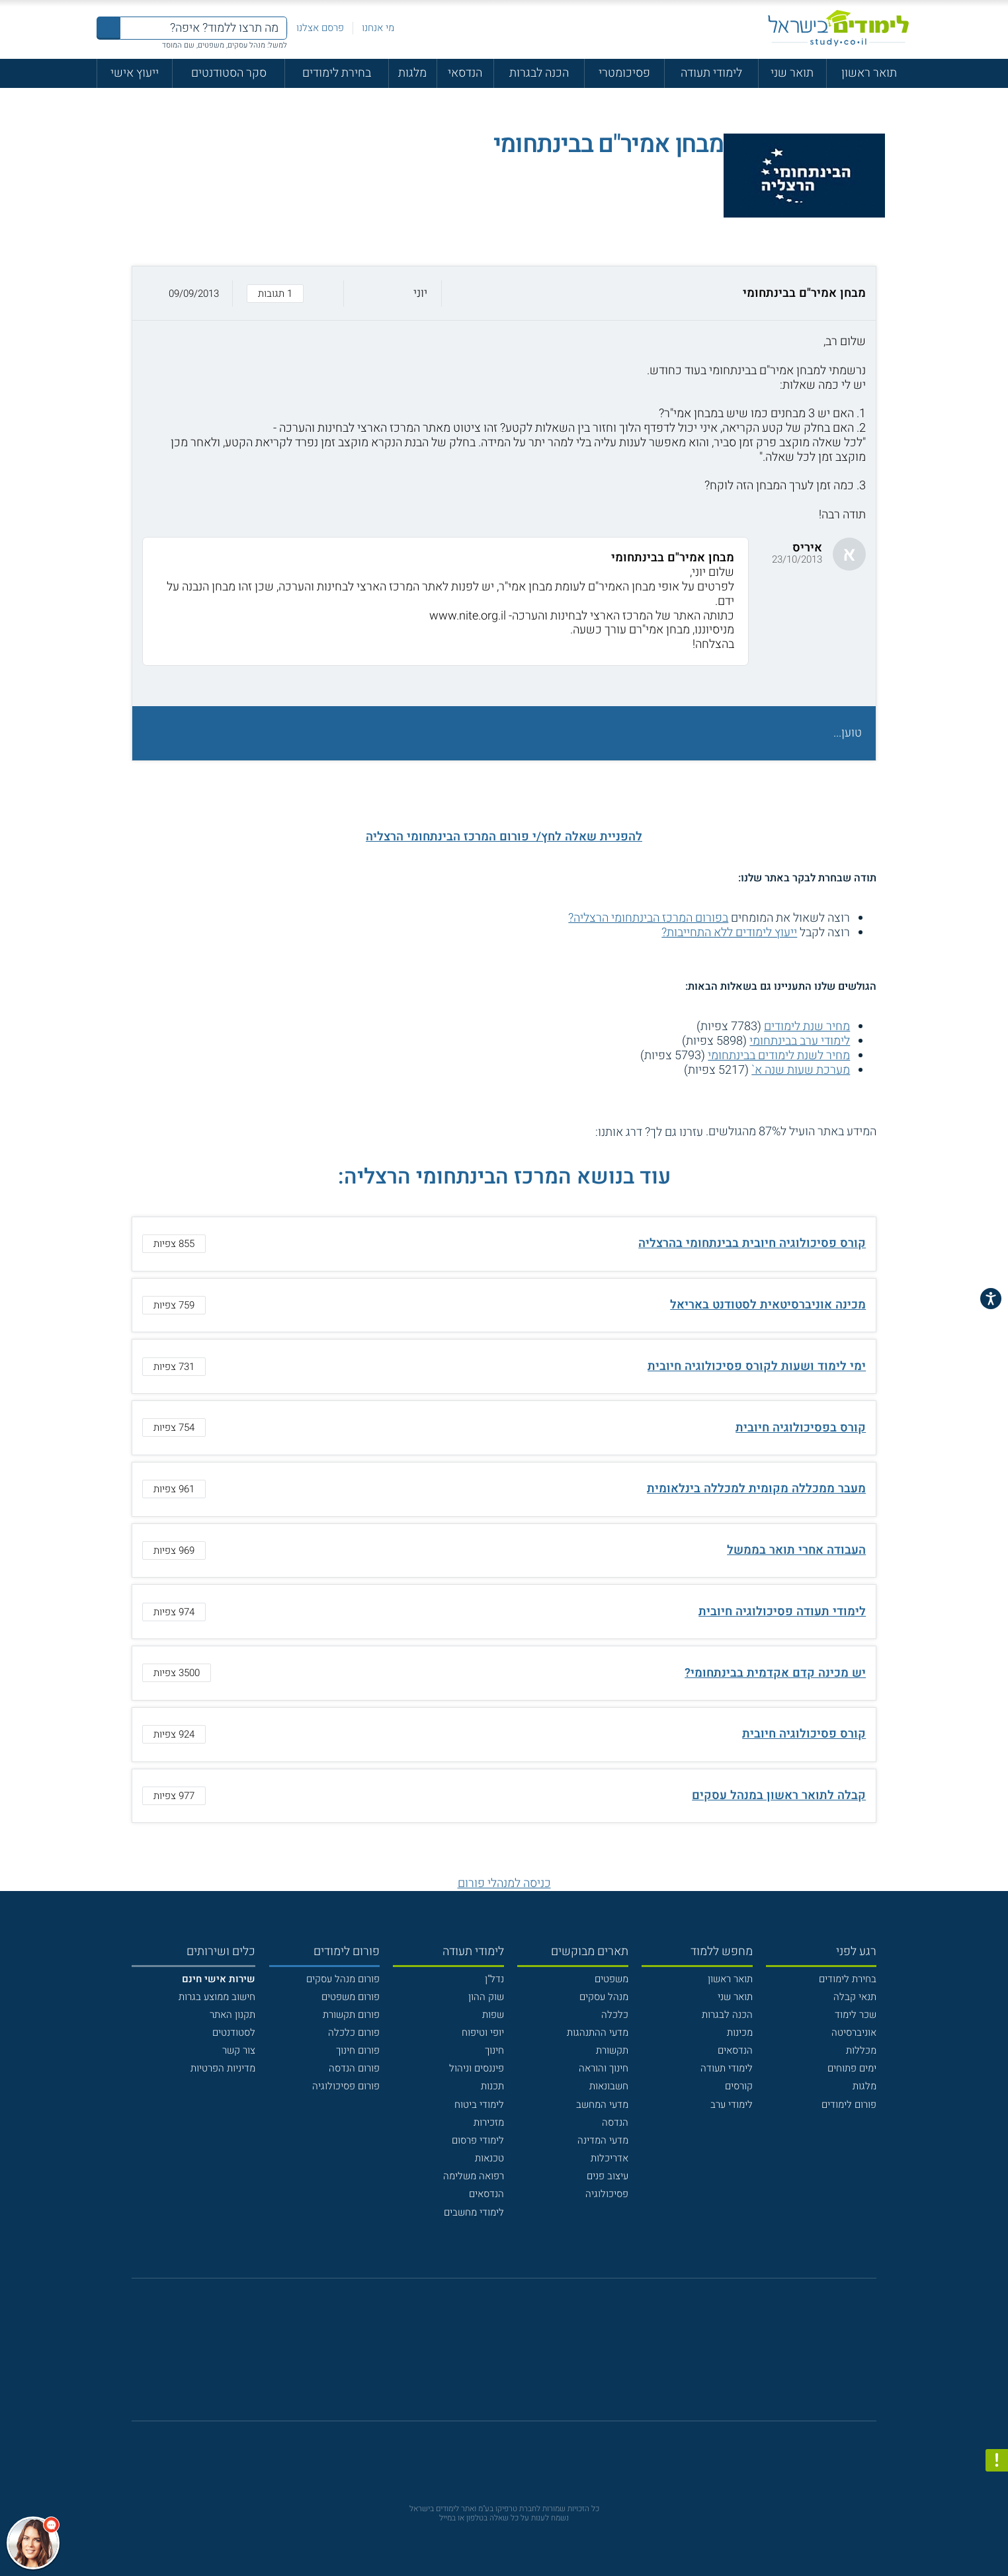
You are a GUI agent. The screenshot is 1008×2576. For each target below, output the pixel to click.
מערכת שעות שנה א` (800, 1070)
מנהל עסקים (603, 1997)
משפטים (611, 1979)
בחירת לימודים (336, 73)
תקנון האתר (232, 2014)
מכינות (740, 2032)
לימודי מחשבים (474, 2212)
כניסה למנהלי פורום (504, 1883)
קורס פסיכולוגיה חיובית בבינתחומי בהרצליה (752, 1243)
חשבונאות (608, 2086)
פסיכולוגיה (606, 2194)
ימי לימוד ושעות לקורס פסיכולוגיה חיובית (757, 1366)
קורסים (739, 2086)
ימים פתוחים (851, 2068)
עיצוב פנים (607, 2176)
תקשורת (612, 2050)
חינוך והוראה (603, 2068)
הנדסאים (735, 2050)
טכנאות (489, 2158)
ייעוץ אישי (134, 73)
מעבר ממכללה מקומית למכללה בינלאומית (756, 1489)
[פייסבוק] (494, 2356)
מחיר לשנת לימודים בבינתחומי (779, 1056)
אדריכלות (609, 2158)
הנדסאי (465, 73)
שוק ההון (486, 1997)
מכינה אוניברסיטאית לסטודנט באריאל (768, 1305)
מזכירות (489, 2122)
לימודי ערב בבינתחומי (799, 1041)
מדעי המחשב (602, 2104)
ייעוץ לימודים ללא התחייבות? (729, 933)
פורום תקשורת (351, 2014)
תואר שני (792, 73)
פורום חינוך (358, 2050)
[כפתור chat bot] (33, 2542)
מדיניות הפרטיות (222, 2068)
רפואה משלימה (473, 2176)
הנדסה (615, 2122)
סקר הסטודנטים (229, 73)
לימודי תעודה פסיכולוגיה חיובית (782, 1612)
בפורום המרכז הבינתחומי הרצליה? (648, 918)
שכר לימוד (855, 2014)
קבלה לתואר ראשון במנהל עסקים (779, 1795)
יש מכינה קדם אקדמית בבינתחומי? (775, 1673)
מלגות (412, 73)
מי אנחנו (378, 27)
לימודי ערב (731, 2104)
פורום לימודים (848, 2104)
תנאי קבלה (854, 1997)
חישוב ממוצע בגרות (217, 1997)
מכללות (861, 2050)
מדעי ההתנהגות (597, 2032)
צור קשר (238, 2050)
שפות (493, 2014)
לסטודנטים (233, 2032)
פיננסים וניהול (476, 2068)
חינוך (494, 2050)
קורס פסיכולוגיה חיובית (804, 1734)
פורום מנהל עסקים (343, 1979)
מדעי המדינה (602, 2140)
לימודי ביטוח (479, 2104)
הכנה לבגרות (539, 73)
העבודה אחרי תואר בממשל (796, 1550)
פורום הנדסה (354, 2068)
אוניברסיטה (853, 2032)
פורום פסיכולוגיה (346, 2086)
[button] (504, 293)
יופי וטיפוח (483, 2032)
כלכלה (614, 2014)
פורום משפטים (350, 1997)
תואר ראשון (869, 73)
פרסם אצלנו (320, 27)
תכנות (492, 2086)
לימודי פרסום (478, 2140)
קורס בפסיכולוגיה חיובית (800, 1428)
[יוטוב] (522, 2356)
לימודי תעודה (711, 73)
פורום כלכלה (354, 2032)
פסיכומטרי (624, 73)
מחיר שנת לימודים (807, 1026)
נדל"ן (494, 1979)
